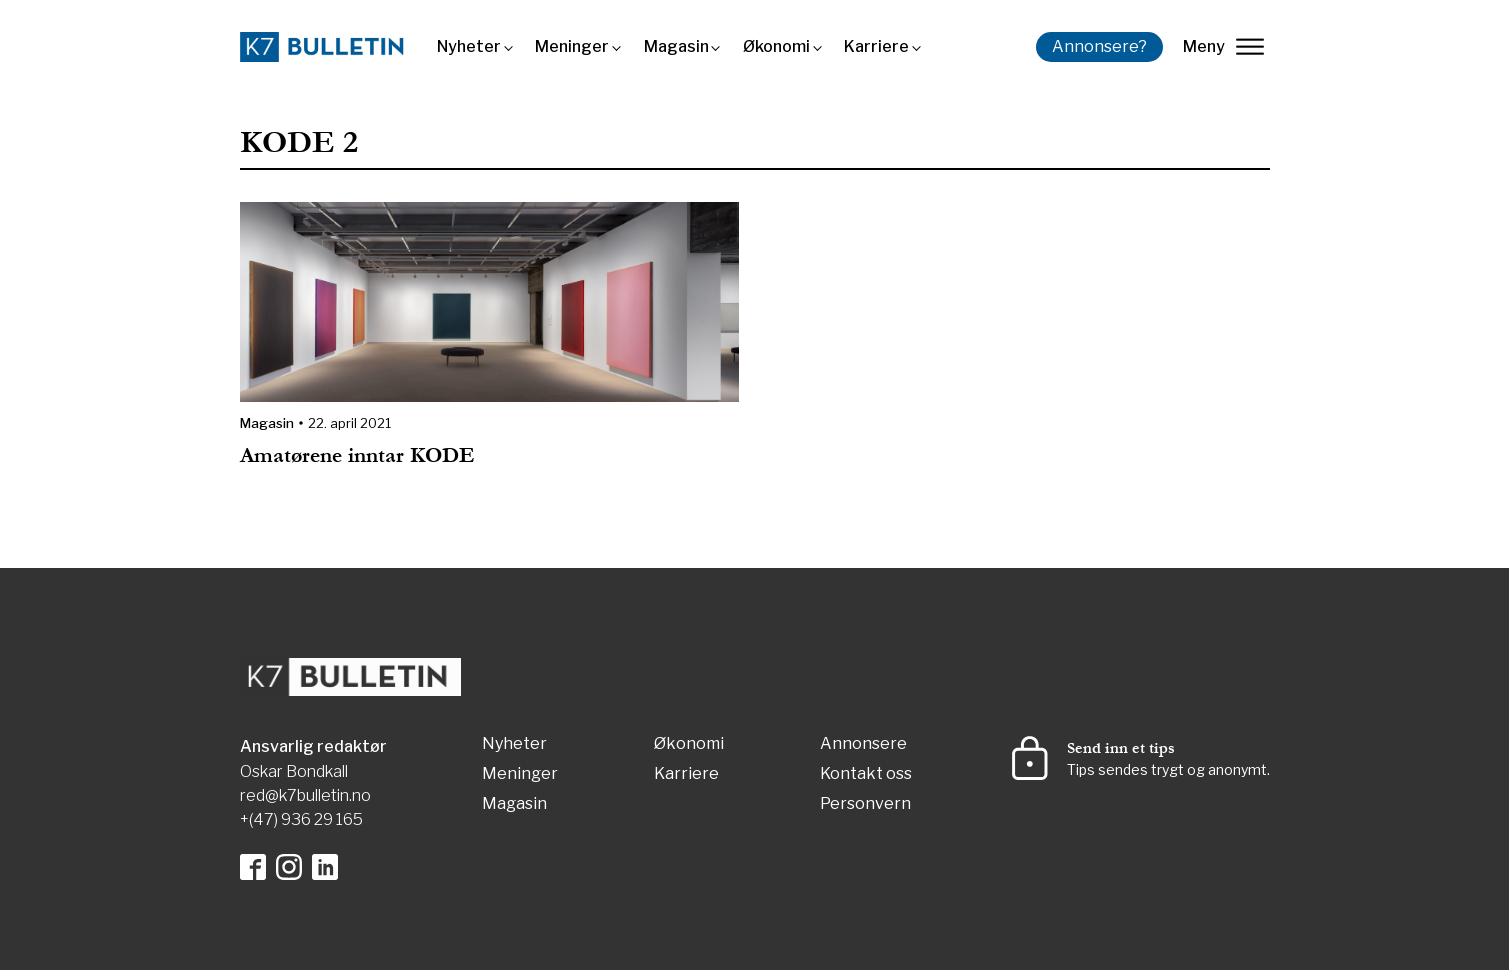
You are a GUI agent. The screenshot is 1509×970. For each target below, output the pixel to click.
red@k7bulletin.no (305, 795)
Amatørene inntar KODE (360, 455)
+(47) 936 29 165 (301, 819)
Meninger (572, 46)
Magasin (676, 46)
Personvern (865, 804)
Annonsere (863, 744)
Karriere (876, 46)
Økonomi (776, 46)
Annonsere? (1099, 46)
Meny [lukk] (1223, 46)
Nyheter (469, 46)
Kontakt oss (866, 774)
